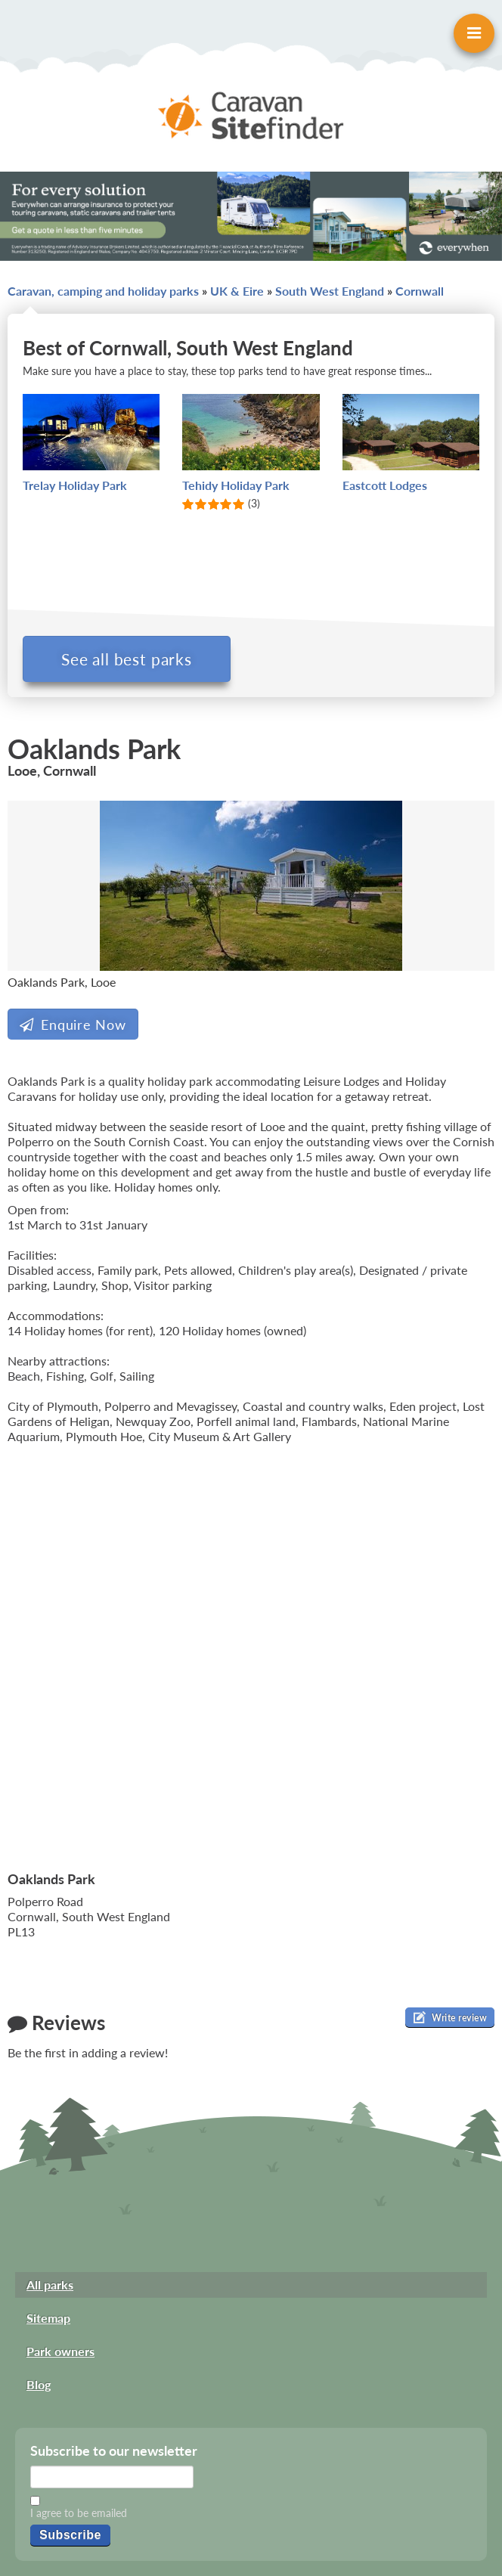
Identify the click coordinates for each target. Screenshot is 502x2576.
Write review (450, 2017)
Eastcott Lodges (384, 485)
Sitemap (48, 2318)
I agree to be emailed (78, 2512)
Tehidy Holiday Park (236, 485)
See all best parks (126, 658)
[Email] (112, 2477)
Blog (38, 2384)
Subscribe (70, 2534)
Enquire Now (73, 1024)
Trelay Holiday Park (75, 485)
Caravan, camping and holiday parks (103, 291)
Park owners (60, 2351)
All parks (49, 2284)
